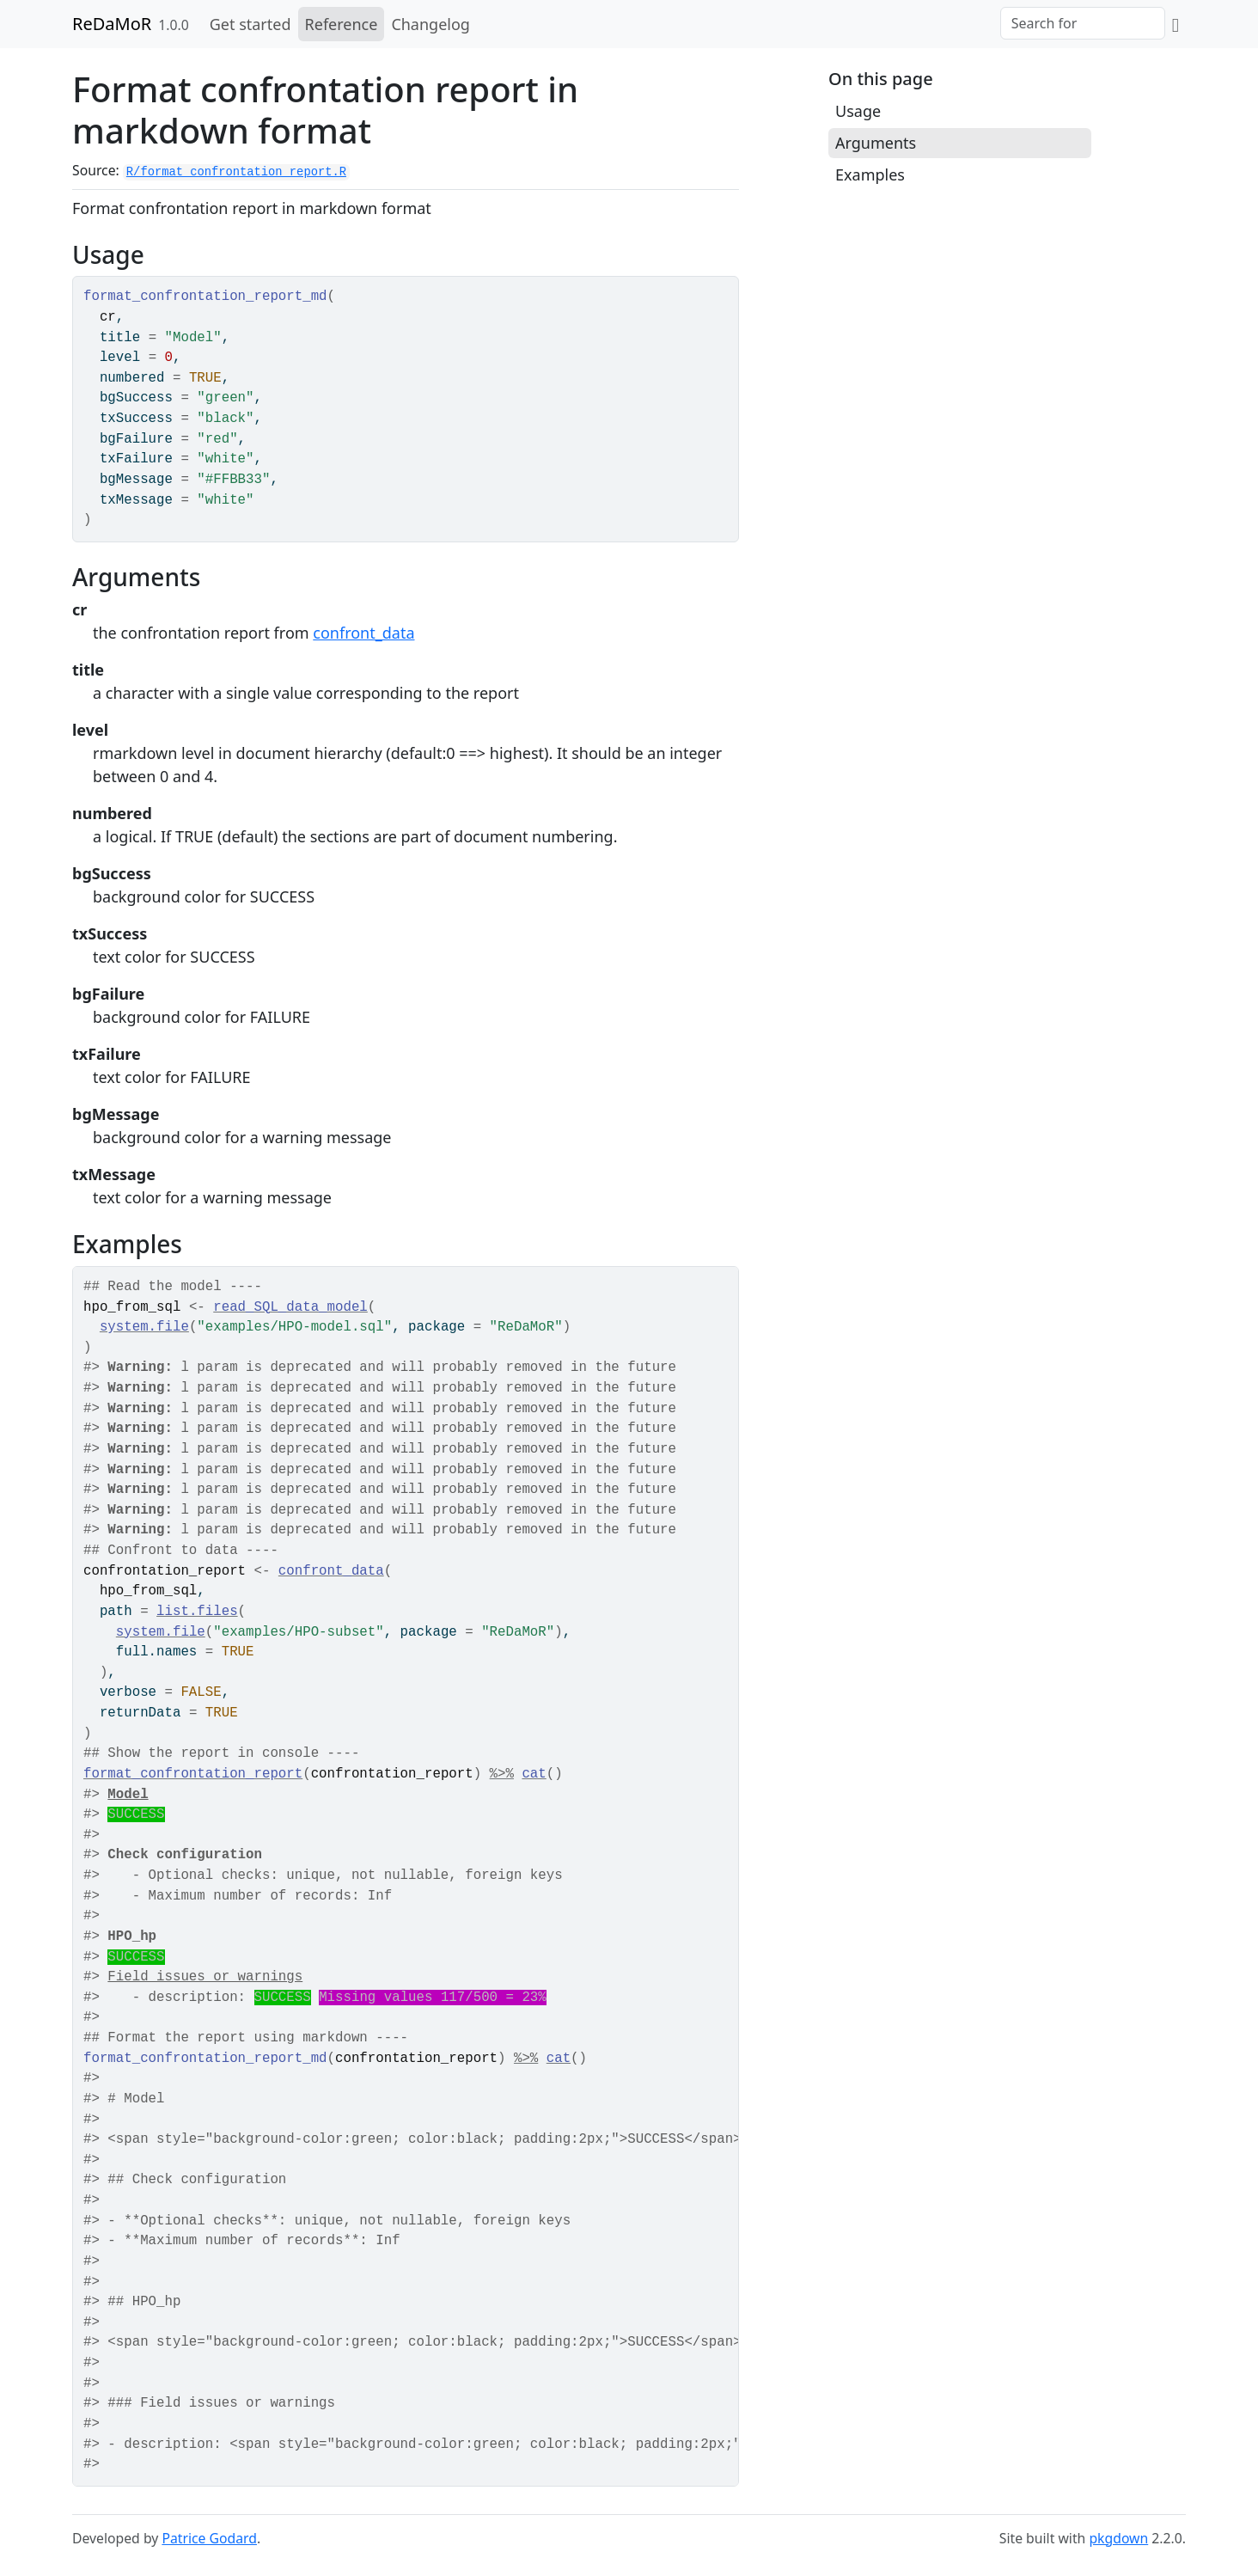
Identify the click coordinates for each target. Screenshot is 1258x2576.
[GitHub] (1175, 24)
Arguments (875, 142)
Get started (250, 24)
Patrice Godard (209, 2538)
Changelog (430, 24)
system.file (144, 1327)
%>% (502, 1774)
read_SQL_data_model (290, 1307)
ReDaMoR (111, 23)
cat (534, 1774)
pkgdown (1118, 2538)
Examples (870, 174)
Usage (858, 111)
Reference (341, 24)
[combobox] (1082, 23)
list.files (197, 1611)
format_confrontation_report (192, 1774)
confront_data (363, 632)
